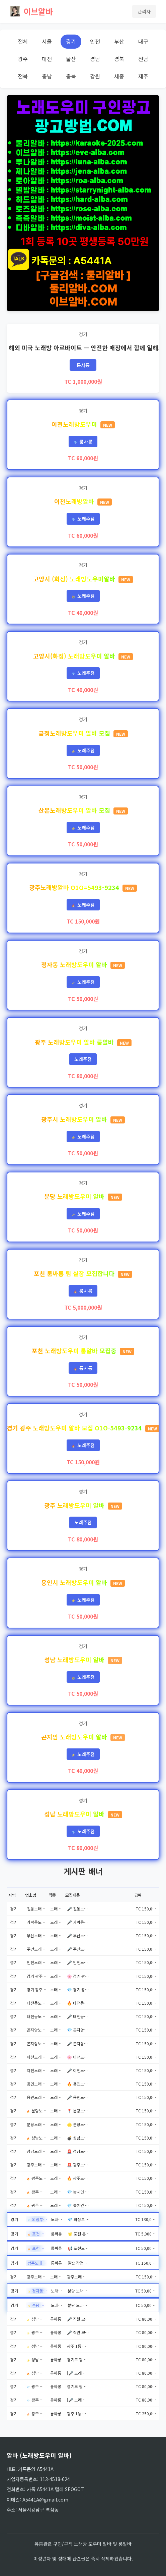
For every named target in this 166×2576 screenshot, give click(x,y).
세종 (119, 76)
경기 (71, 41)
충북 (71, 76)
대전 (47, 59)
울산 (71, 59)
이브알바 (31, 11)
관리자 (144, 11)
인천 (95, 41)
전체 (23, 41)
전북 (23, 76)
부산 (119, 41)
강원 (95, 76)
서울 (47, 41)
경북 (119, 59)
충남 (47, 76)
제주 (143, 76)
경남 (95, 59)
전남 (143, 59)
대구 (143, 41)
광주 (23, 59)
